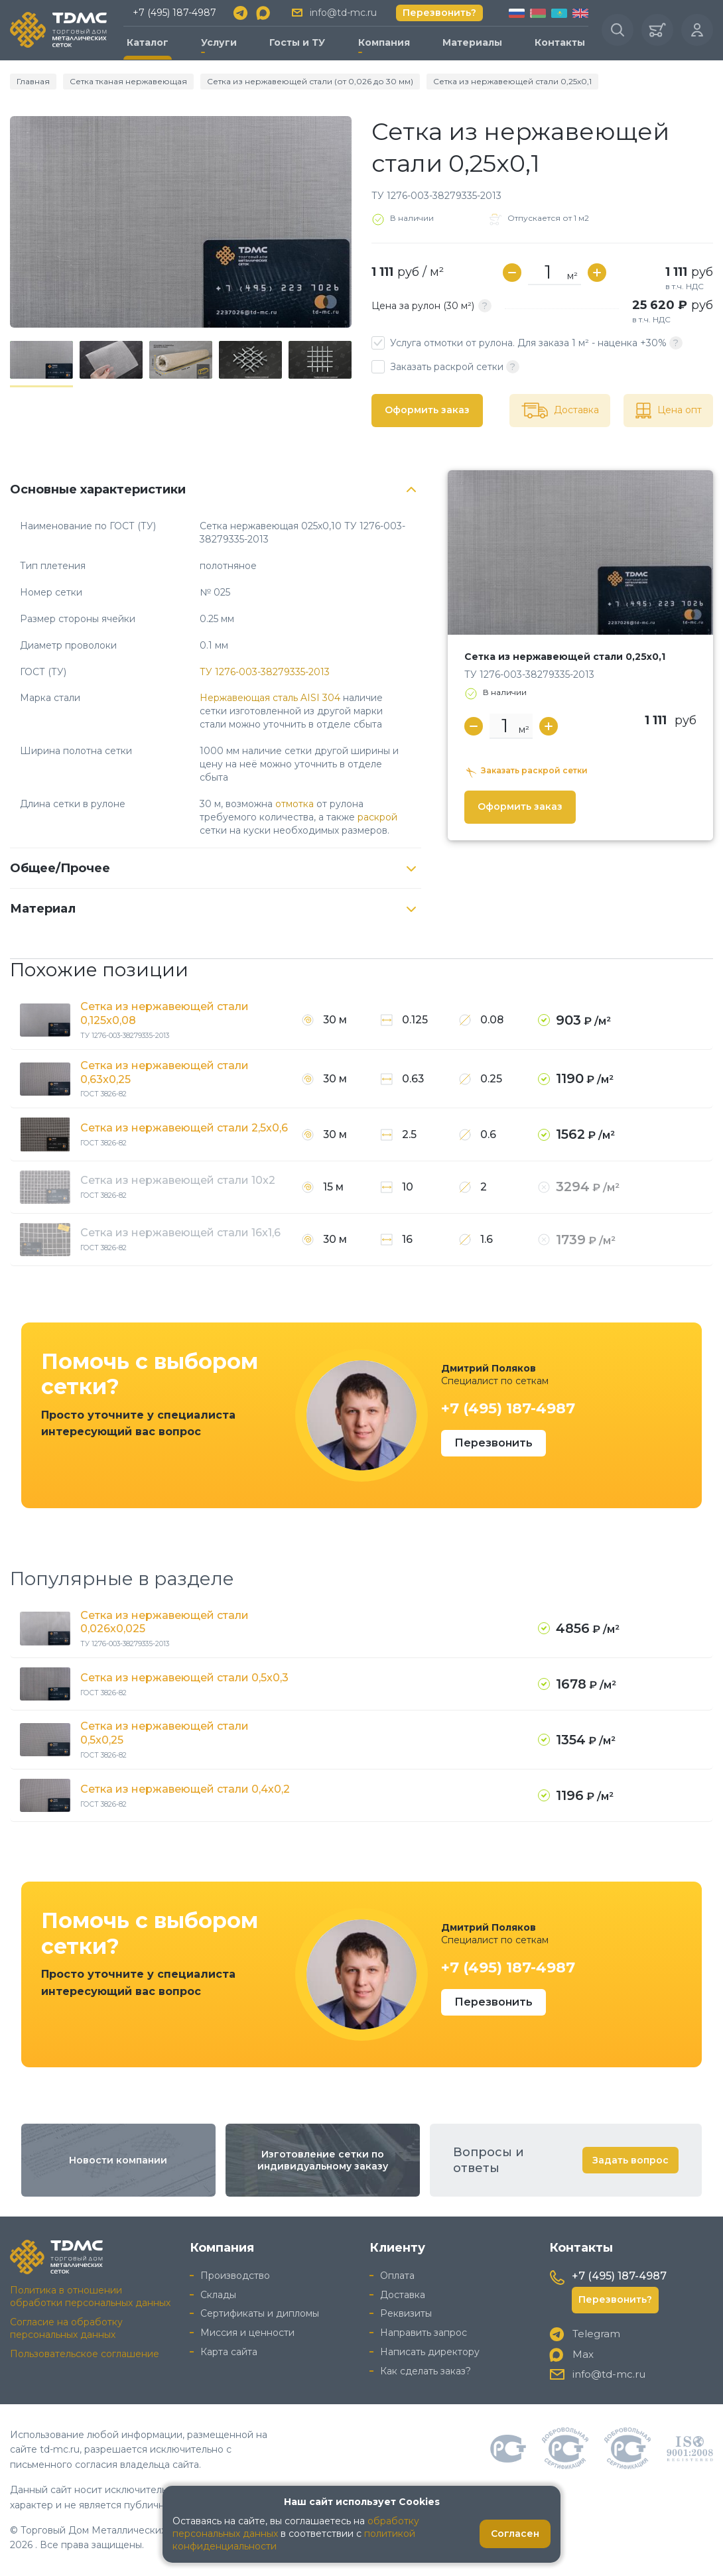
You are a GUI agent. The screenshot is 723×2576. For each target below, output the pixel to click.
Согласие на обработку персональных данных (66, 2328)
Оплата (397, 2276)
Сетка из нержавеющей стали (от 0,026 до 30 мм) (310, 81)
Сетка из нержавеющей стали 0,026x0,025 (164, 1622)
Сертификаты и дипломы (259, 2313)
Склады (218, 2295)
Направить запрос (423, 2333)
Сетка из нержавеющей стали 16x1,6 (180, 1232)
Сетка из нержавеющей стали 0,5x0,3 (184, 1677)
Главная (33, 81)
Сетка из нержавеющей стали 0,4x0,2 (185, 1789)
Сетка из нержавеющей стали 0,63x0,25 (164, 1072)
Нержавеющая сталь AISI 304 (270, 698)
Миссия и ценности (247, 2333)
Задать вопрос (630, 2160)
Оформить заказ (427, 410)
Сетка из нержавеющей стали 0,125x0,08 (164, 1013)
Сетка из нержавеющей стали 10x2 (177, 1180)
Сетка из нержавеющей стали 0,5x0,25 (164, 1733)
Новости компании (118, 2160)
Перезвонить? (439, 13)
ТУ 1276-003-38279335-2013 (265, 672)
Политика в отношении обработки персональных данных (90, 2296)
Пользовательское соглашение (84, 2354)
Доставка (402, 2295)
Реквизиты (406, 2313)
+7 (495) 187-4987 (174, 13)
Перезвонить (493, 1443)
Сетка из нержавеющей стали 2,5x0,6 (184, 1128)
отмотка (294, 804)
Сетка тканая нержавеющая (128, 81)
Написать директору (430, 2352)
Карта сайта (228, 2352)
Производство (235, 2276)
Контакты (560, 42)
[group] (181, 222)
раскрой (377, 817)
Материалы (472, 42)
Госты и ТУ (297, 42)
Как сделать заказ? (425, 2371)
